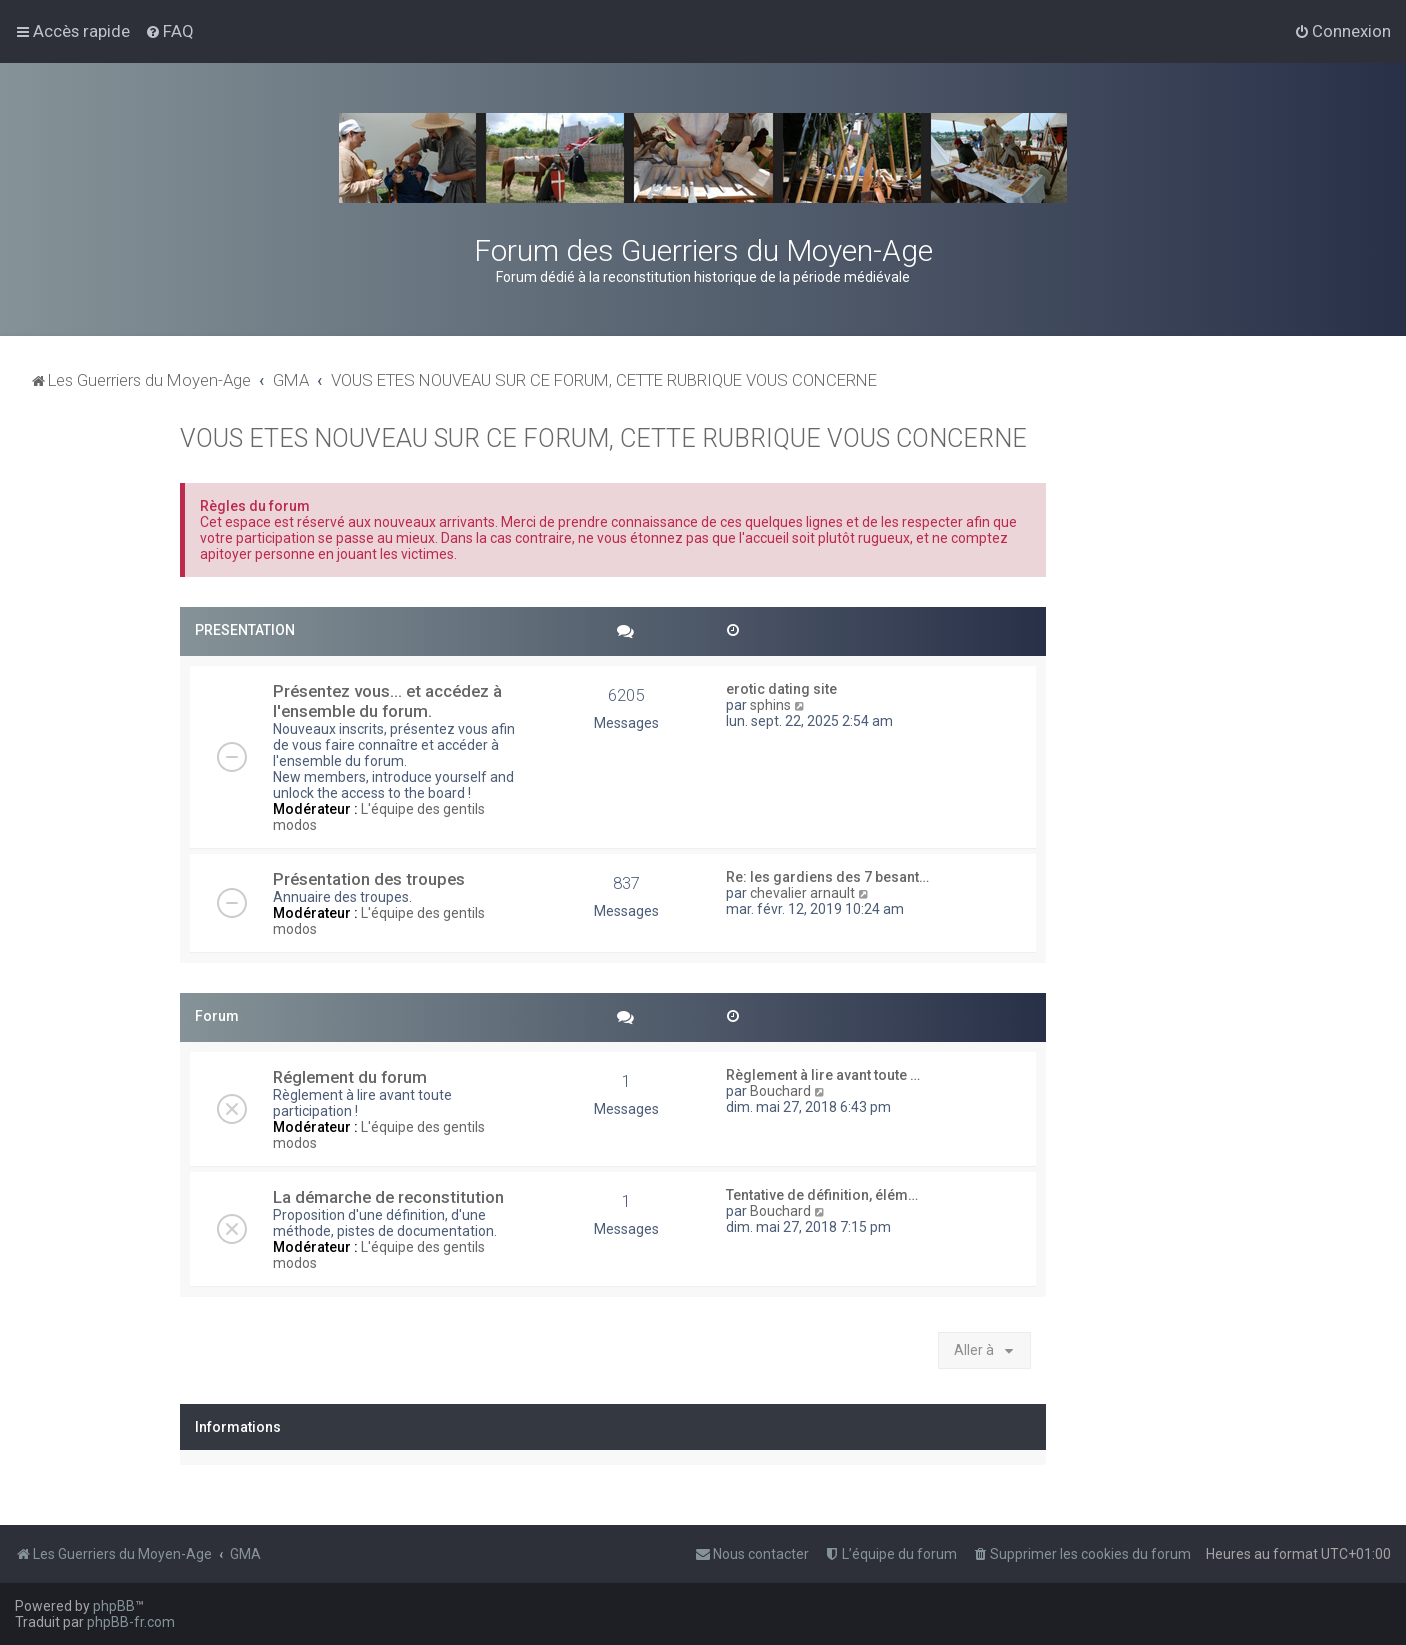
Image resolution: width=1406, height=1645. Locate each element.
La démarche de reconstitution (388, 1197)
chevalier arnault (802, 893)
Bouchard (780, 1091)
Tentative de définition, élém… (822, 1195)
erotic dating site (781, 689)
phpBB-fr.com (131, 1622)
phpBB (114, 1606)
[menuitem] (169, 31)
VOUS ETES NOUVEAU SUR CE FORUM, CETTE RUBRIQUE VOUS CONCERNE (603, 438)
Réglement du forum (350, 1077)
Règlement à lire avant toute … (823, 1075)
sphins (770, 705)
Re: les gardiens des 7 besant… (827, 877)
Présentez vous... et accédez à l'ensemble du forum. (387, 701)
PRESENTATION (245, 630)
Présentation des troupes (369, 879)
